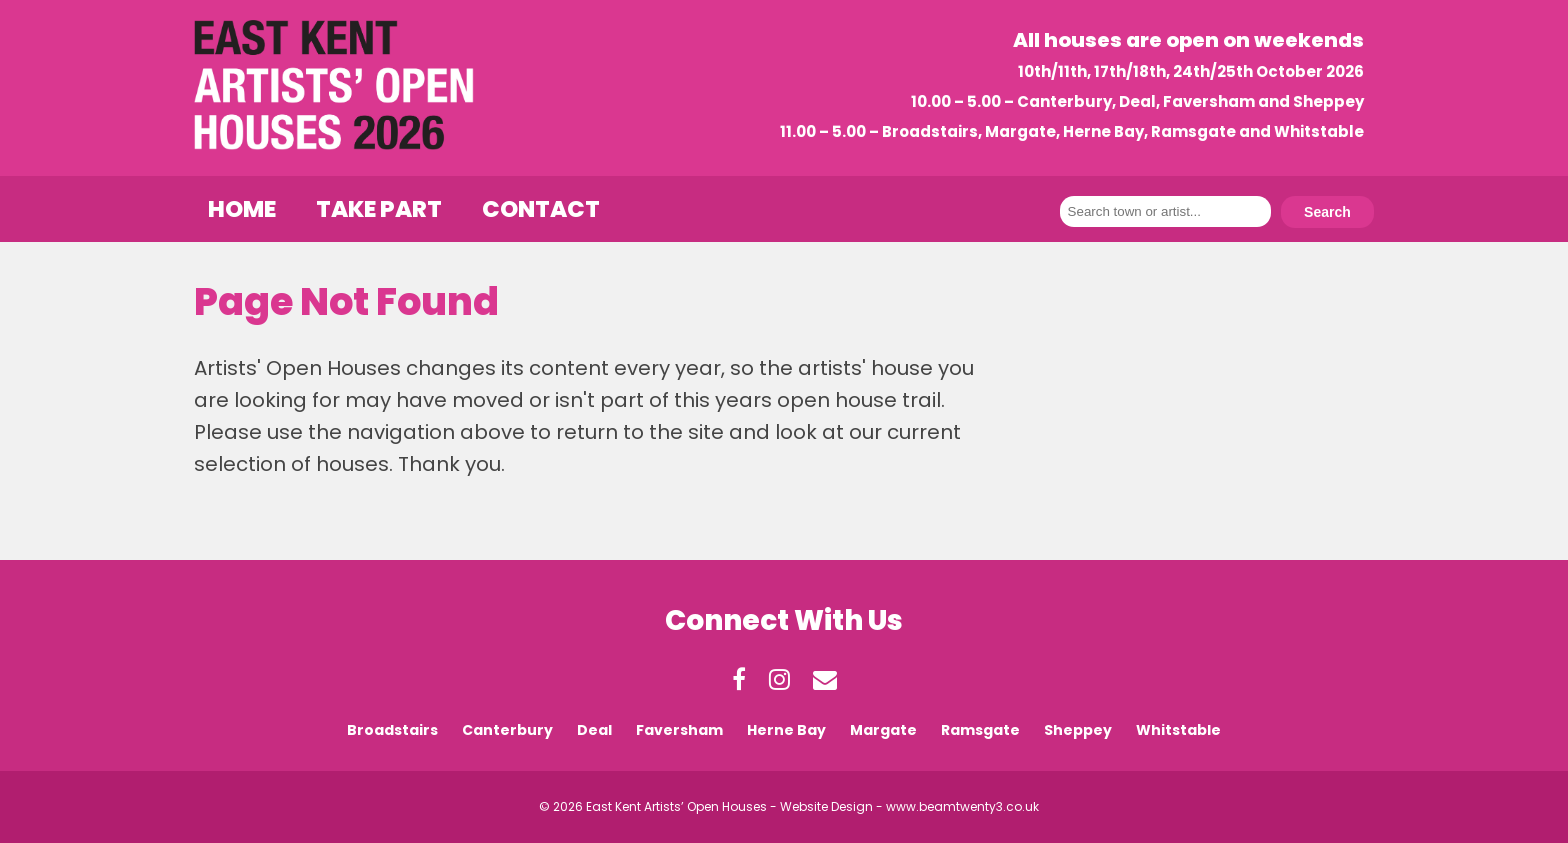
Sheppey (1078, 730)
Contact (541, 209)
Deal (594, 730)
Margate (883, 730)
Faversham (679, 730)
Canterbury (507, 730)
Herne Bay (786, 730)
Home (242, 209)
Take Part (379, 209)
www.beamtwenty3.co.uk (962, 806)
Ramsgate (980, 730)
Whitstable (1178, 730)
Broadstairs (392, 730)
